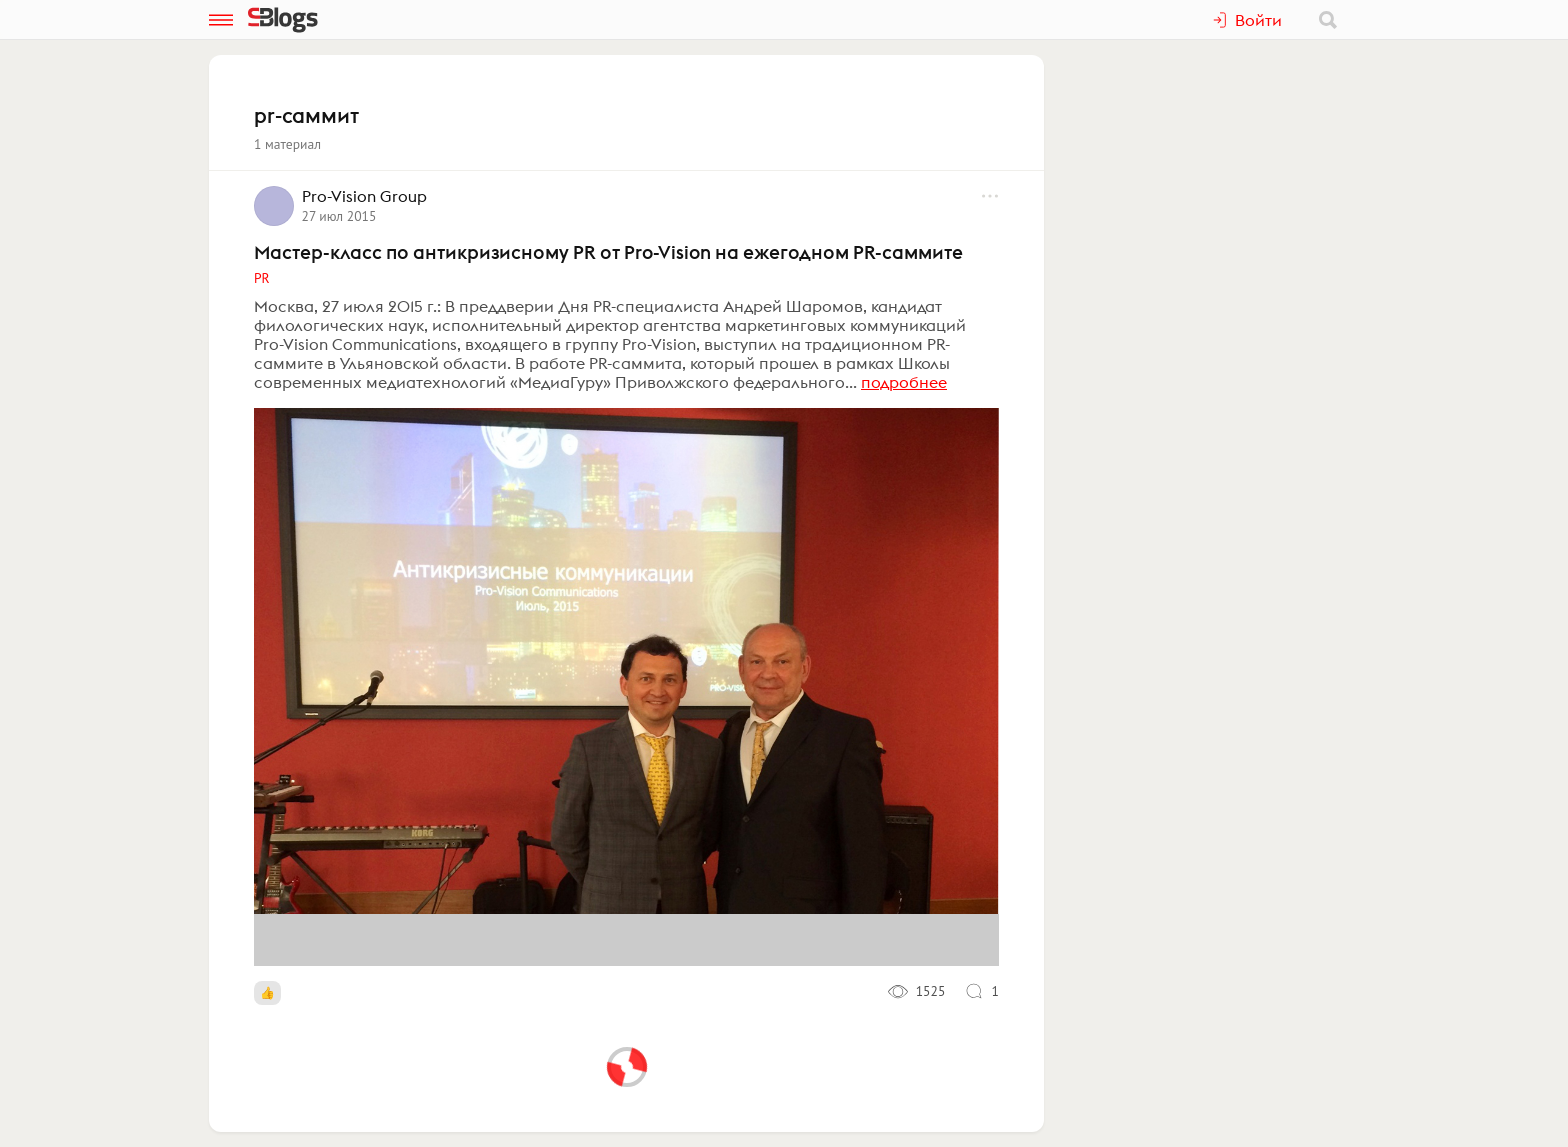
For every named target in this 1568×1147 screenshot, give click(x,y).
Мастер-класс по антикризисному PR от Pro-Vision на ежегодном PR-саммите (608, 252)
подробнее (904, 382)
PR (262, 278)
